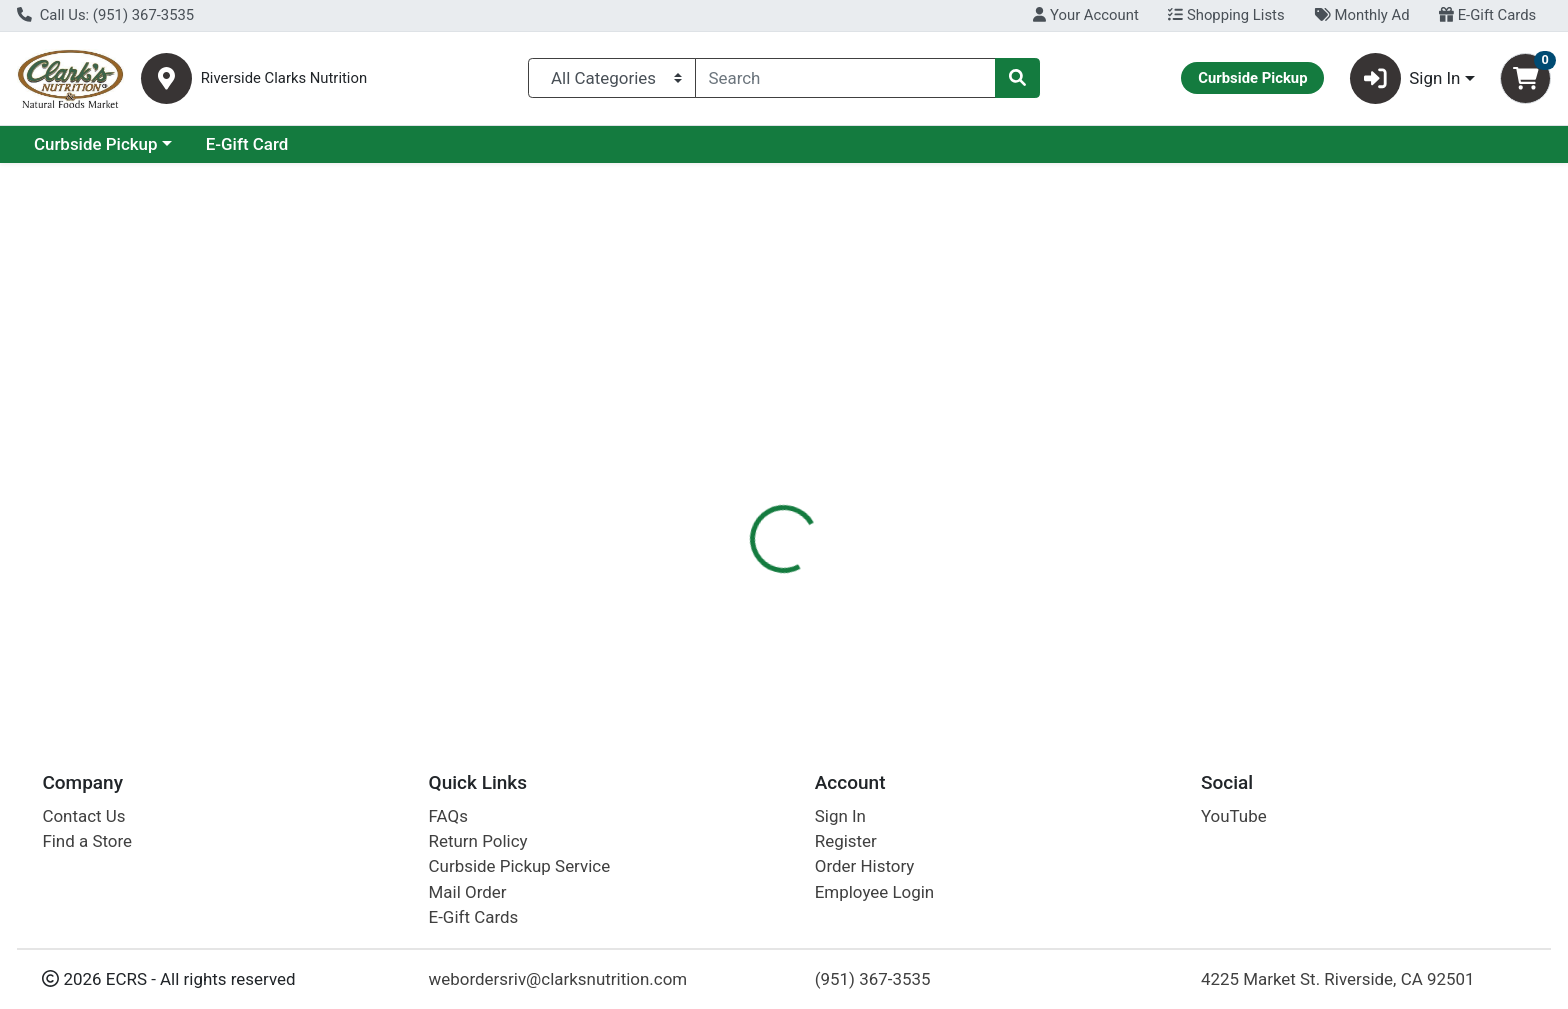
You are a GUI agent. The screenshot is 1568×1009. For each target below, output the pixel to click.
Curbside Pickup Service (520, 866)
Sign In (840, 816)
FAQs (448, 816)
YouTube (1234, 816)
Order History (865, 866)
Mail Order (468, 892)
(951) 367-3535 (873, 979)
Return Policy (478, 841)
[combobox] (846, 78)
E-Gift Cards (1487, 15)
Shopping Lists (1226, 15)
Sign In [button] (1405, 78)
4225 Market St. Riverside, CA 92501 (1338, 979)
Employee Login (874, 892)
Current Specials (96, 144)
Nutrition (797, 435)
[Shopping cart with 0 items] (1525, 78)
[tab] (709, 434)
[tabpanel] (1110, 579)
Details (709, 435)
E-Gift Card (420, 144)
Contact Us (83, 816)
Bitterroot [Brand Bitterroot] (899, 584)
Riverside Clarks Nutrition (284, 78)
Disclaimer (898, 435)
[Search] (846, 78)
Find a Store (87, 841)
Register (846, 841)
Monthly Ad (1361, 15)
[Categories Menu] (611, 78)
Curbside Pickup (269, 144)
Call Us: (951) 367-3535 (105, 15)
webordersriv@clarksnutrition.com (558, 979)
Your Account (1085, 15)
